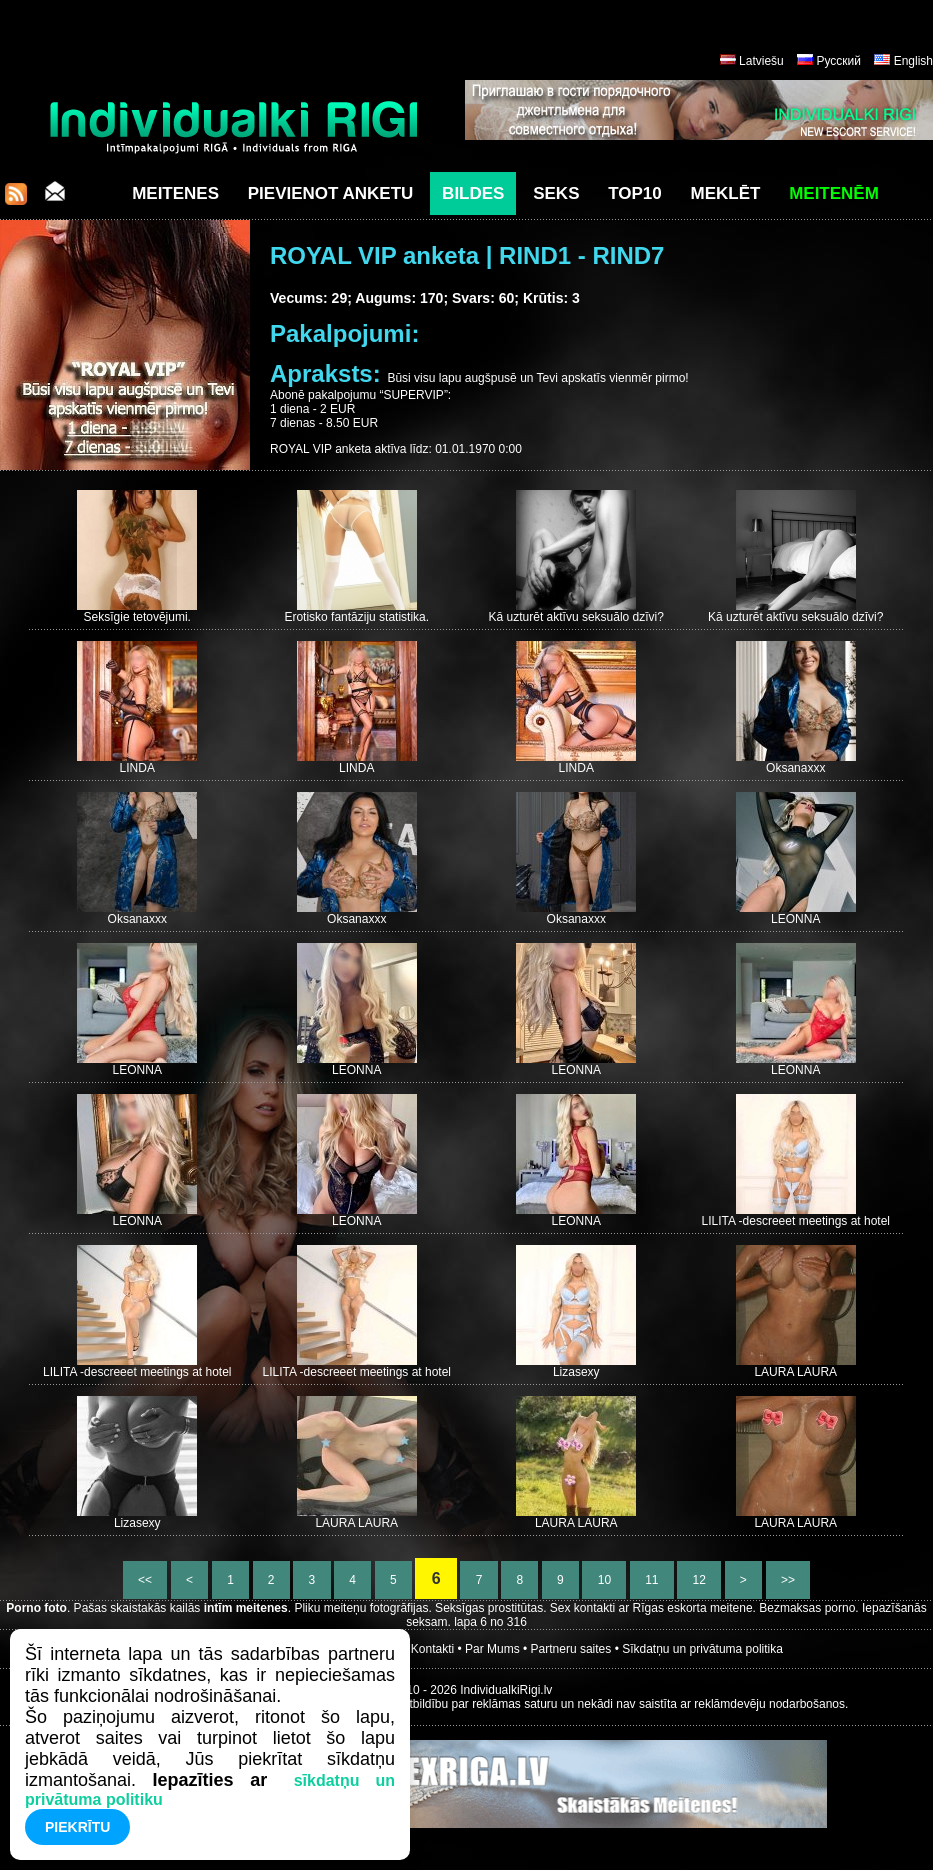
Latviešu (761, 61)
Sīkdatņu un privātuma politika (702, 1649)
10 (604, 1580)
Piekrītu (77, 1827)
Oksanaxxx (795, 768)
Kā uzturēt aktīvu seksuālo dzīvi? (576, 617)
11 (652, 1580)
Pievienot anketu (331, 193)
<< (145, 1580)
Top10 (635, 193)
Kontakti (432, 1649)
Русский (838, 61)
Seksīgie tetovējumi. (137, 617)
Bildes (473, 193)
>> (788, 1580)
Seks (556, 193)
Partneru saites (571, 1649)
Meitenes (175, 193)
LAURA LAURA (795, 1372)
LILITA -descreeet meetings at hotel (795, 1221)
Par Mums (492, 1649)
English (913, 61)
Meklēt (726, 193)
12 (699, 1580)
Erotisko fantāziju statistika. (356, 617)
